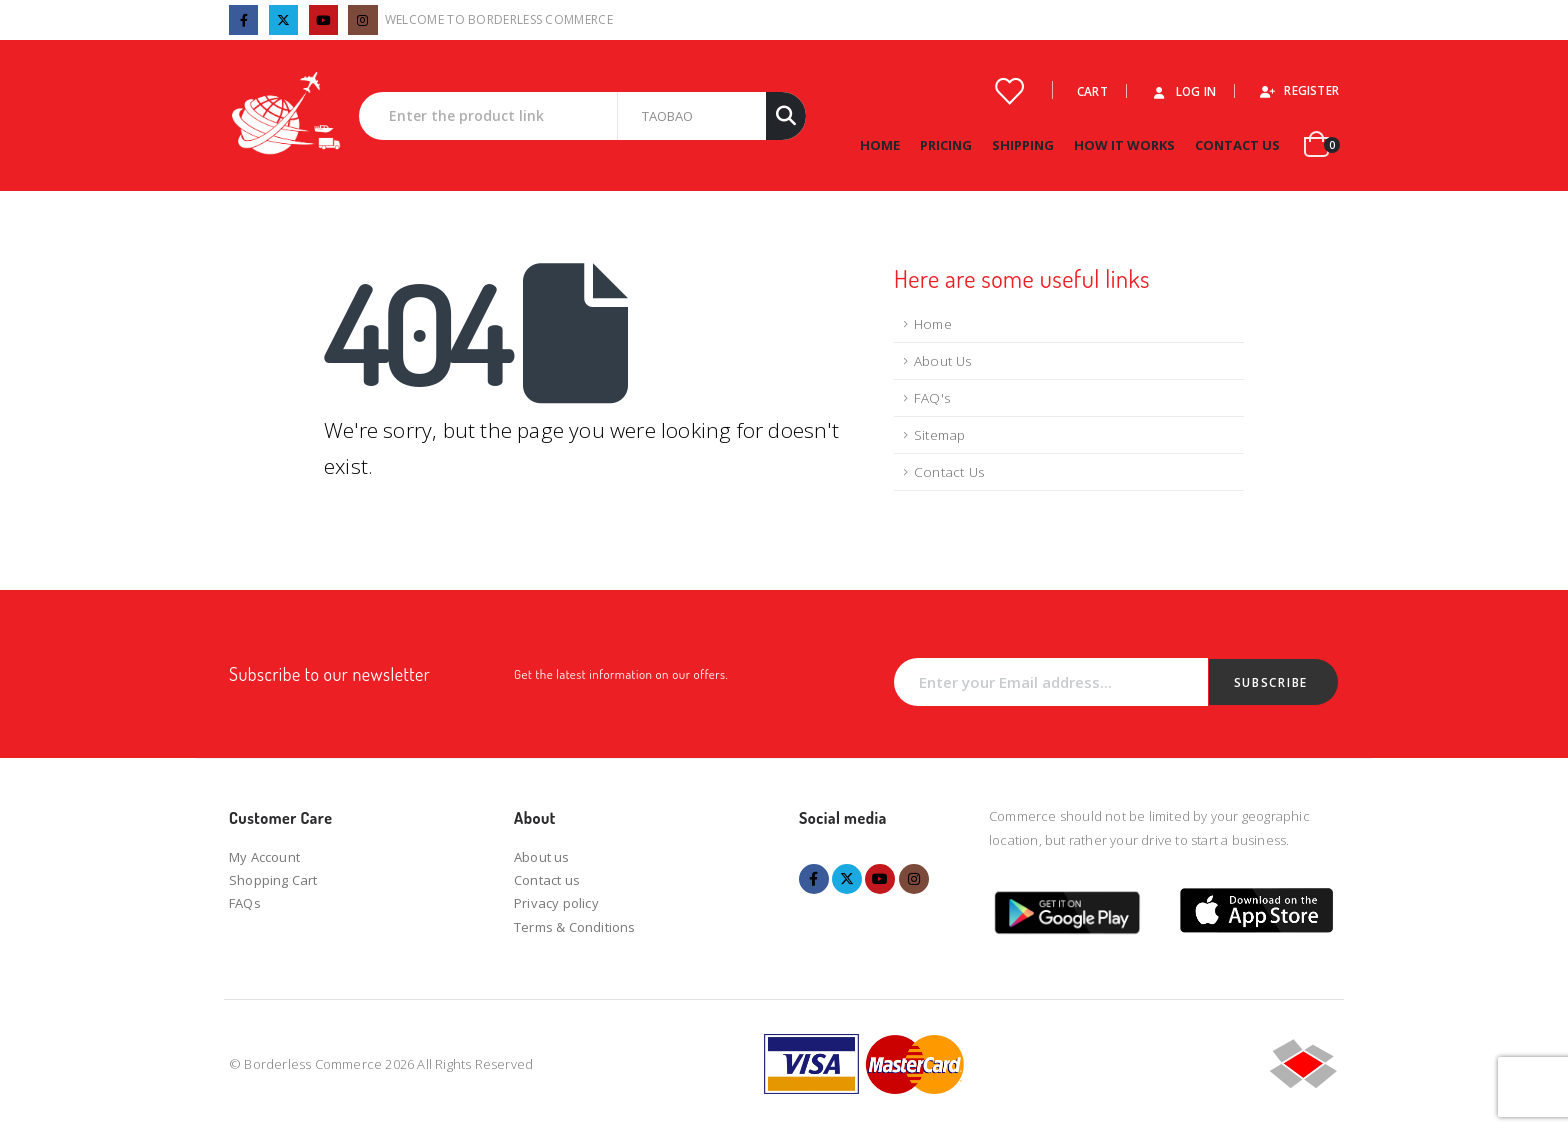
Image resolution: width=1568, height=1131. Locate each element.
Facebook (814, 879)
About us (542, 857)
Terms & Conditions (575, 927)
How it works (1124, 145)
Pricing (946, 145)
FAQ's (932, 398)
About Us (943, 361)
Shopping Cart (273, 880)
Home (880, 145)
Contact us (547, 880)
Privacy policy (556, 903)
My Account (264, 857)
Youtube (880, 879)
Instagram (914, 879)
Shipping (1023, 145)
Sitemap (939, 435)
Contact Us (1237, 145)
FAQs (245, 903)
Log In (1183, 91)
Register (1298, 90)
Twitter (847, 879)
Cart (1092, 91)
